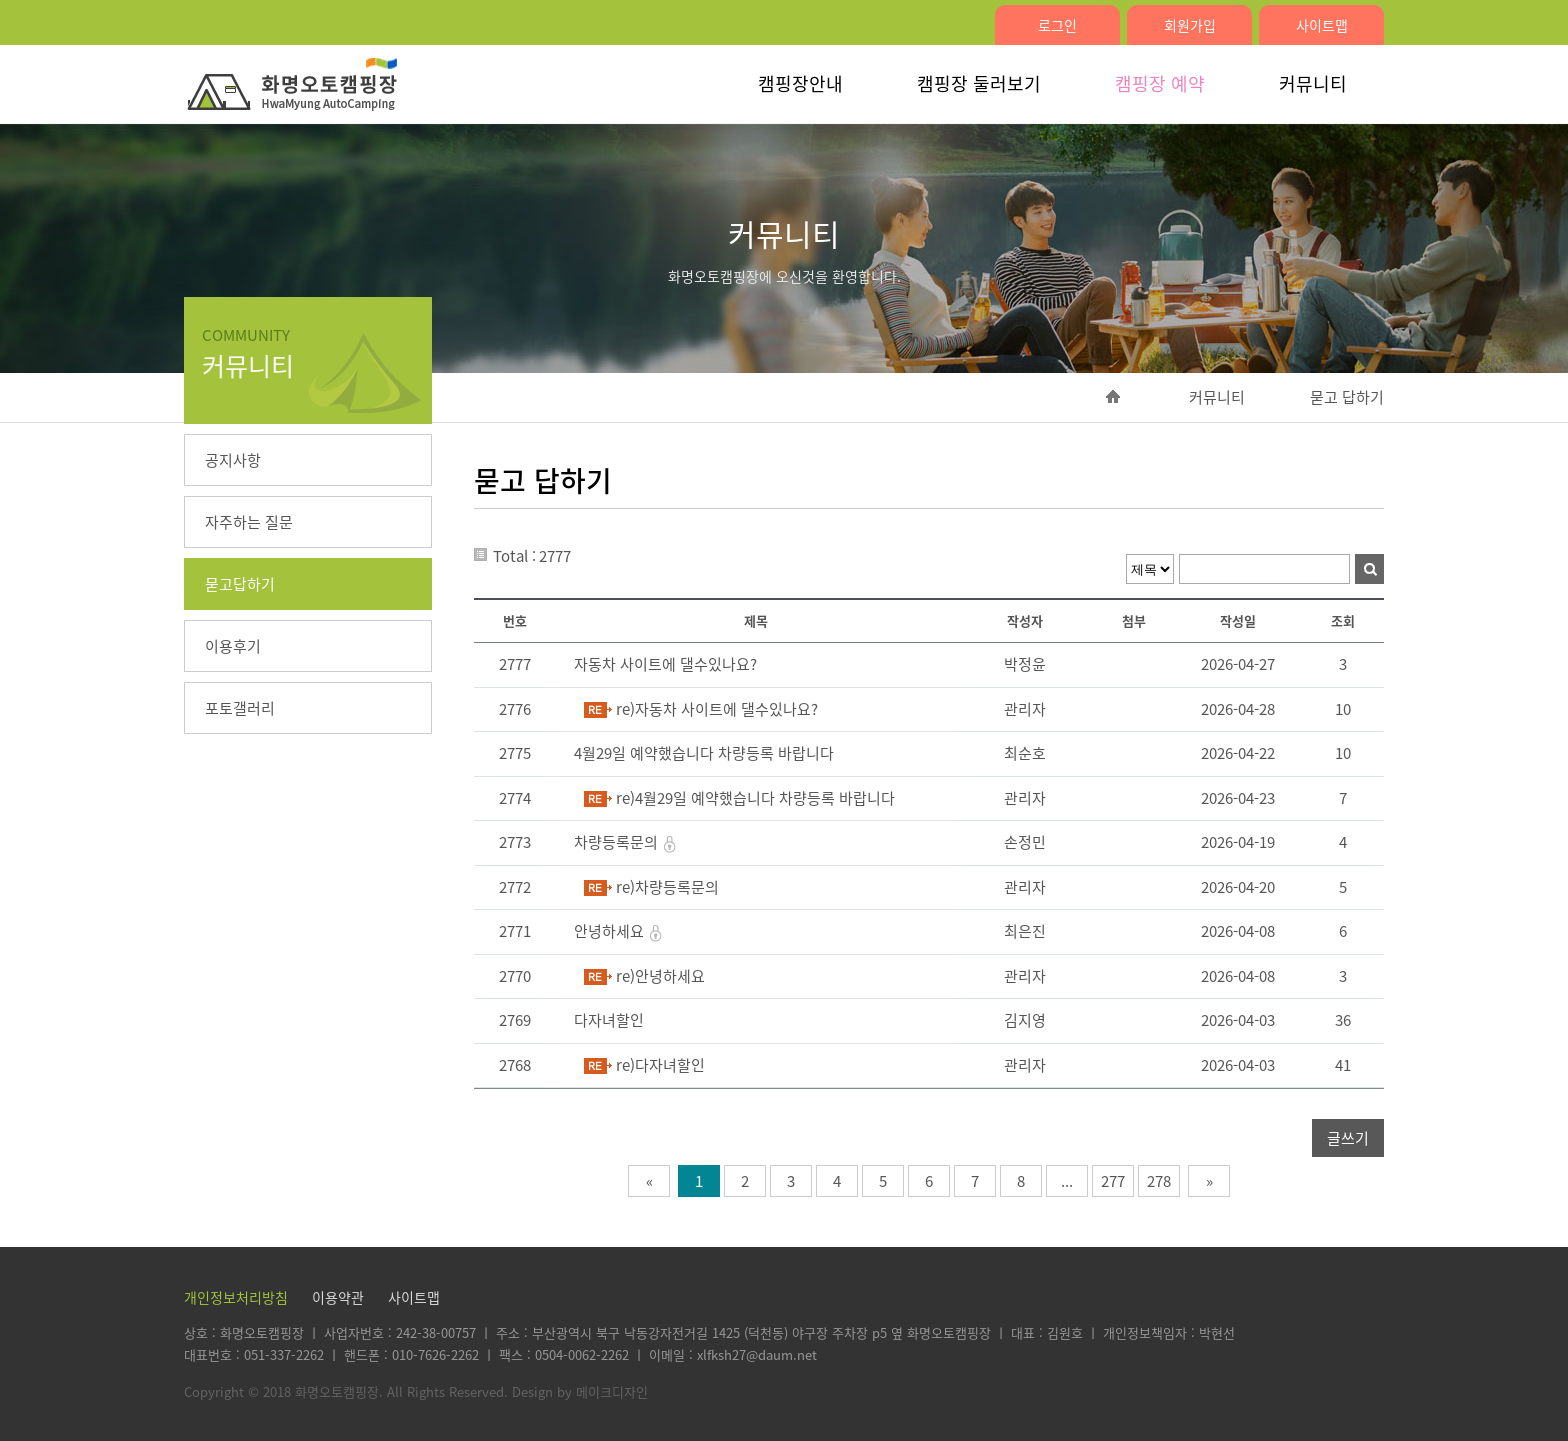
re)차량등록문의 (667, 887)
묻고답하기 (240, 584)
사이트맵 (1322, 25)
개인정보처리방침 (236, 1297)
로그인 (1057, 25)
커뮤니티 (1313, 83)
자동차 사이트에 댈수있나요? (665, 664)
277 (1113, 1181)
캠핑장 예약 (1160, 83)
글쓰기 (1348, 1138)
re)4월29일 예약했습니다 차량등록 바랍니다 (755, 798)
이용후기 (233, 646)
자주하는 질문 (249, 522)
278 (1159, 1181)
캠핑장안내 (800, 83)
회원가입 (1190, 25)
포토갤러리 (240, 708)
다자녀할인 (609, 1020)
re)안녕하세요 (660, 976)
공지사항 (233, 460)
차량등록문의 (618, 842)
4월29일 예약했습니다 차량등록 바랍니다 (704, 753)
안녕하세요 (611, 931)
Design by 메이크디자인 (580, 1391)
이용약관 (338, 1297)
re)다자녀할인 (660, 1065)
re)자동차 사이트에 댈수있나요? (717, 709)
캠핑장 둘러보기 (979, 83)
